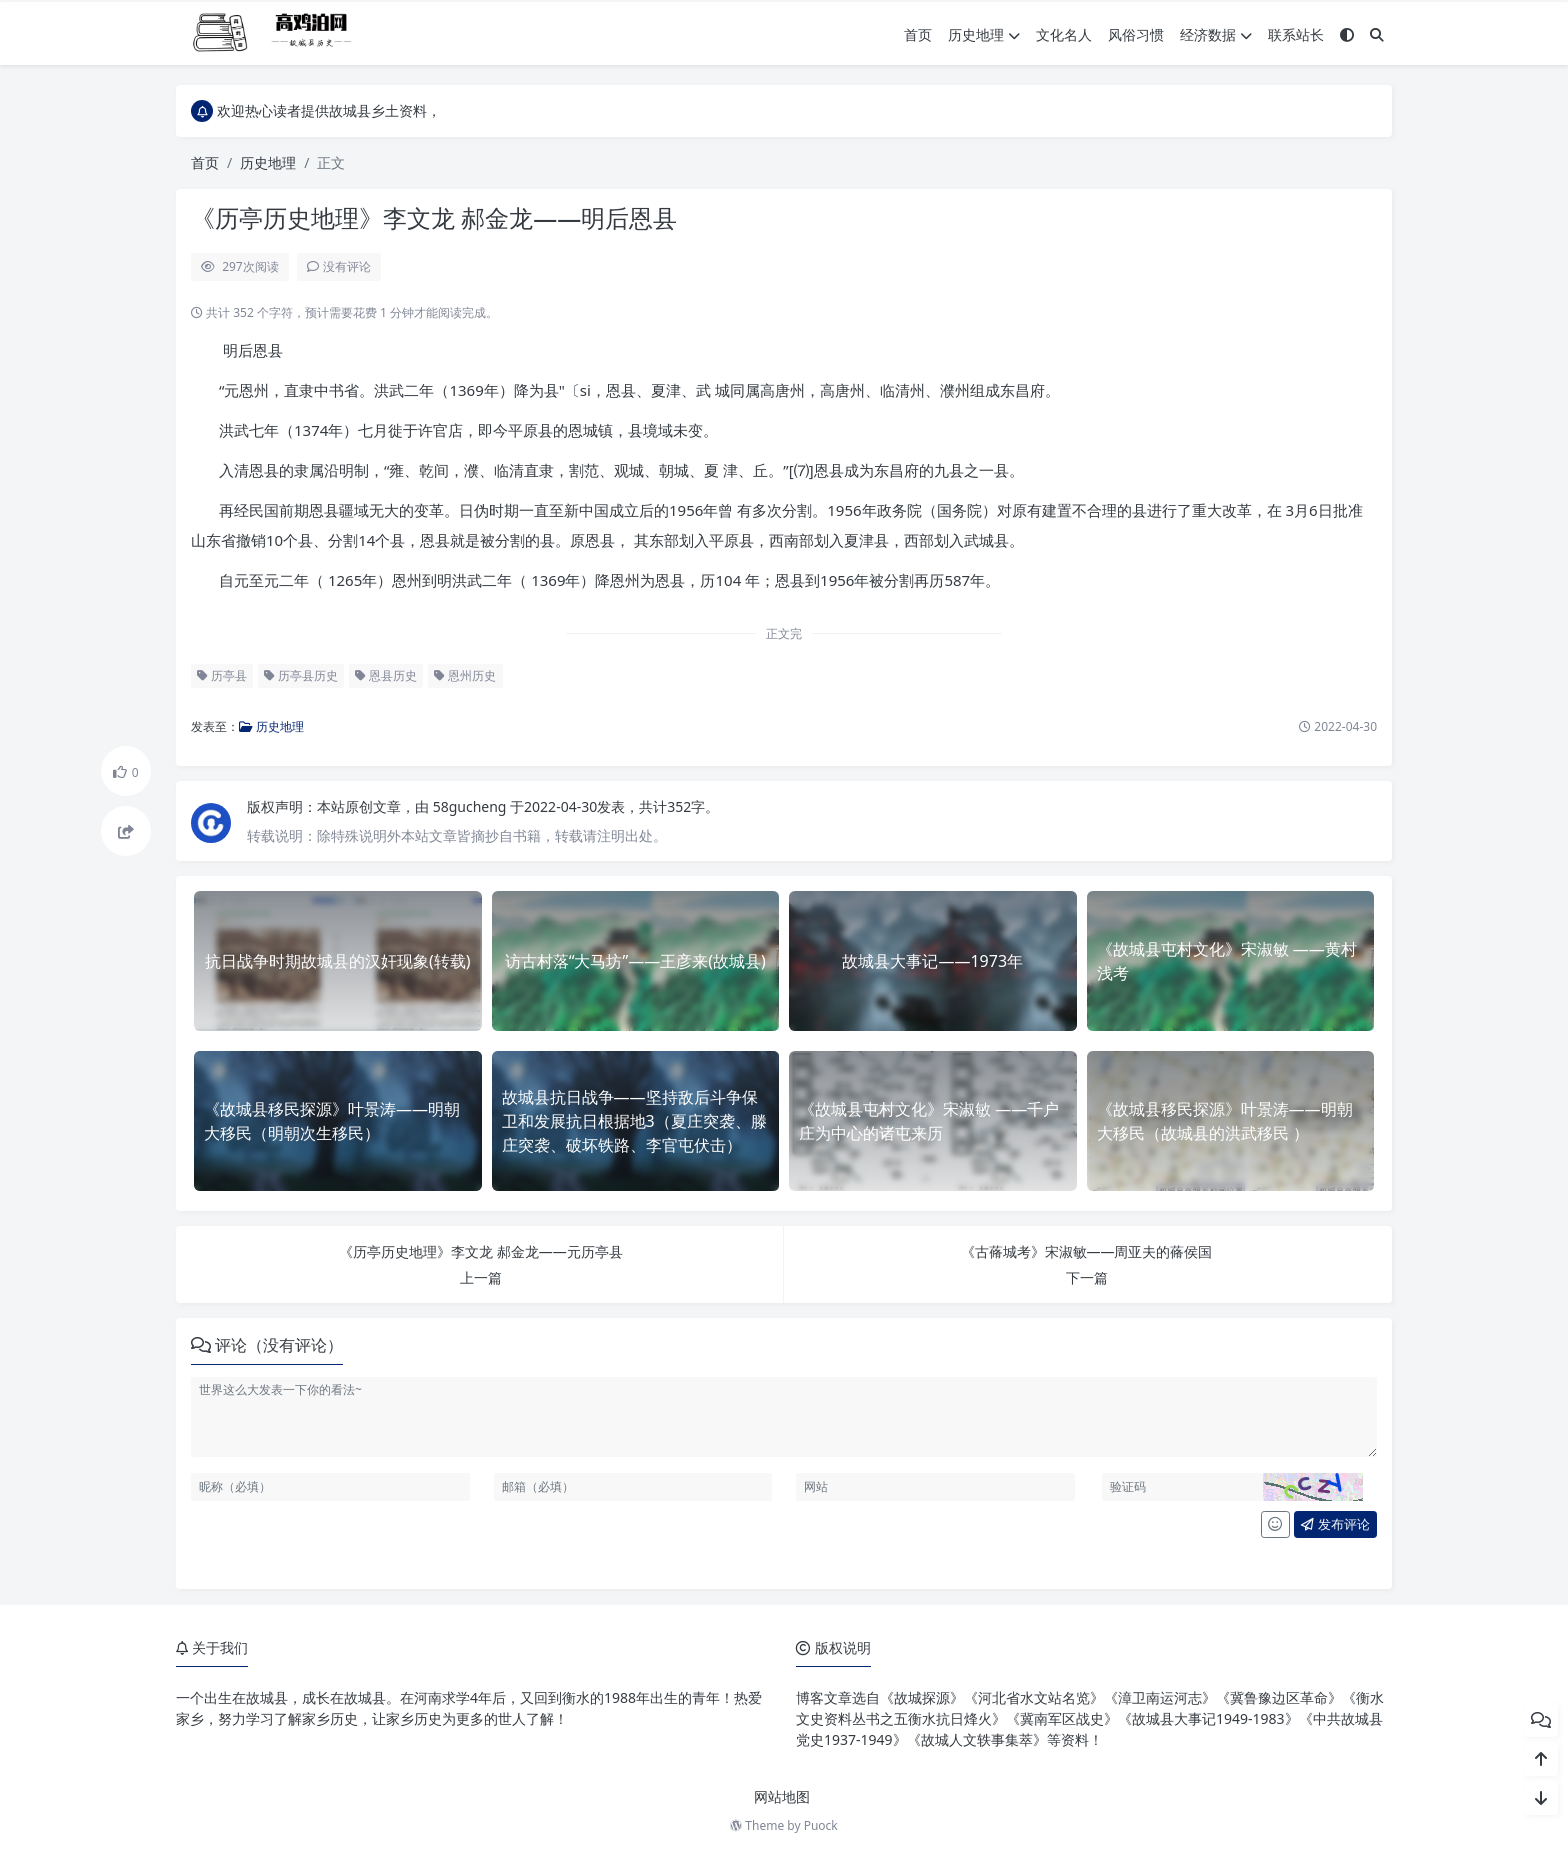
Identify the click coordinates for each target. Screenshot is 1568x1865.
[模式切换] (1347, 34)
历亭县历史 (301, 675)
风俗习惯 (1136, 34)
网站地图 (782, 1796)
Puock (821, 1825)
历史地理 (984, 34)
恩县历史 (386, 675)
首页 (918, 34)
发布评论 (1335, 1524)
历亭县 (222, 675)
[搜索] (1377, 34)
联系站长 (1296, 34)
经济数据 (1216, 34)
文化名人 (1064, 34)
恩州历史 (465, 675)
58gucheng (471, 806)
